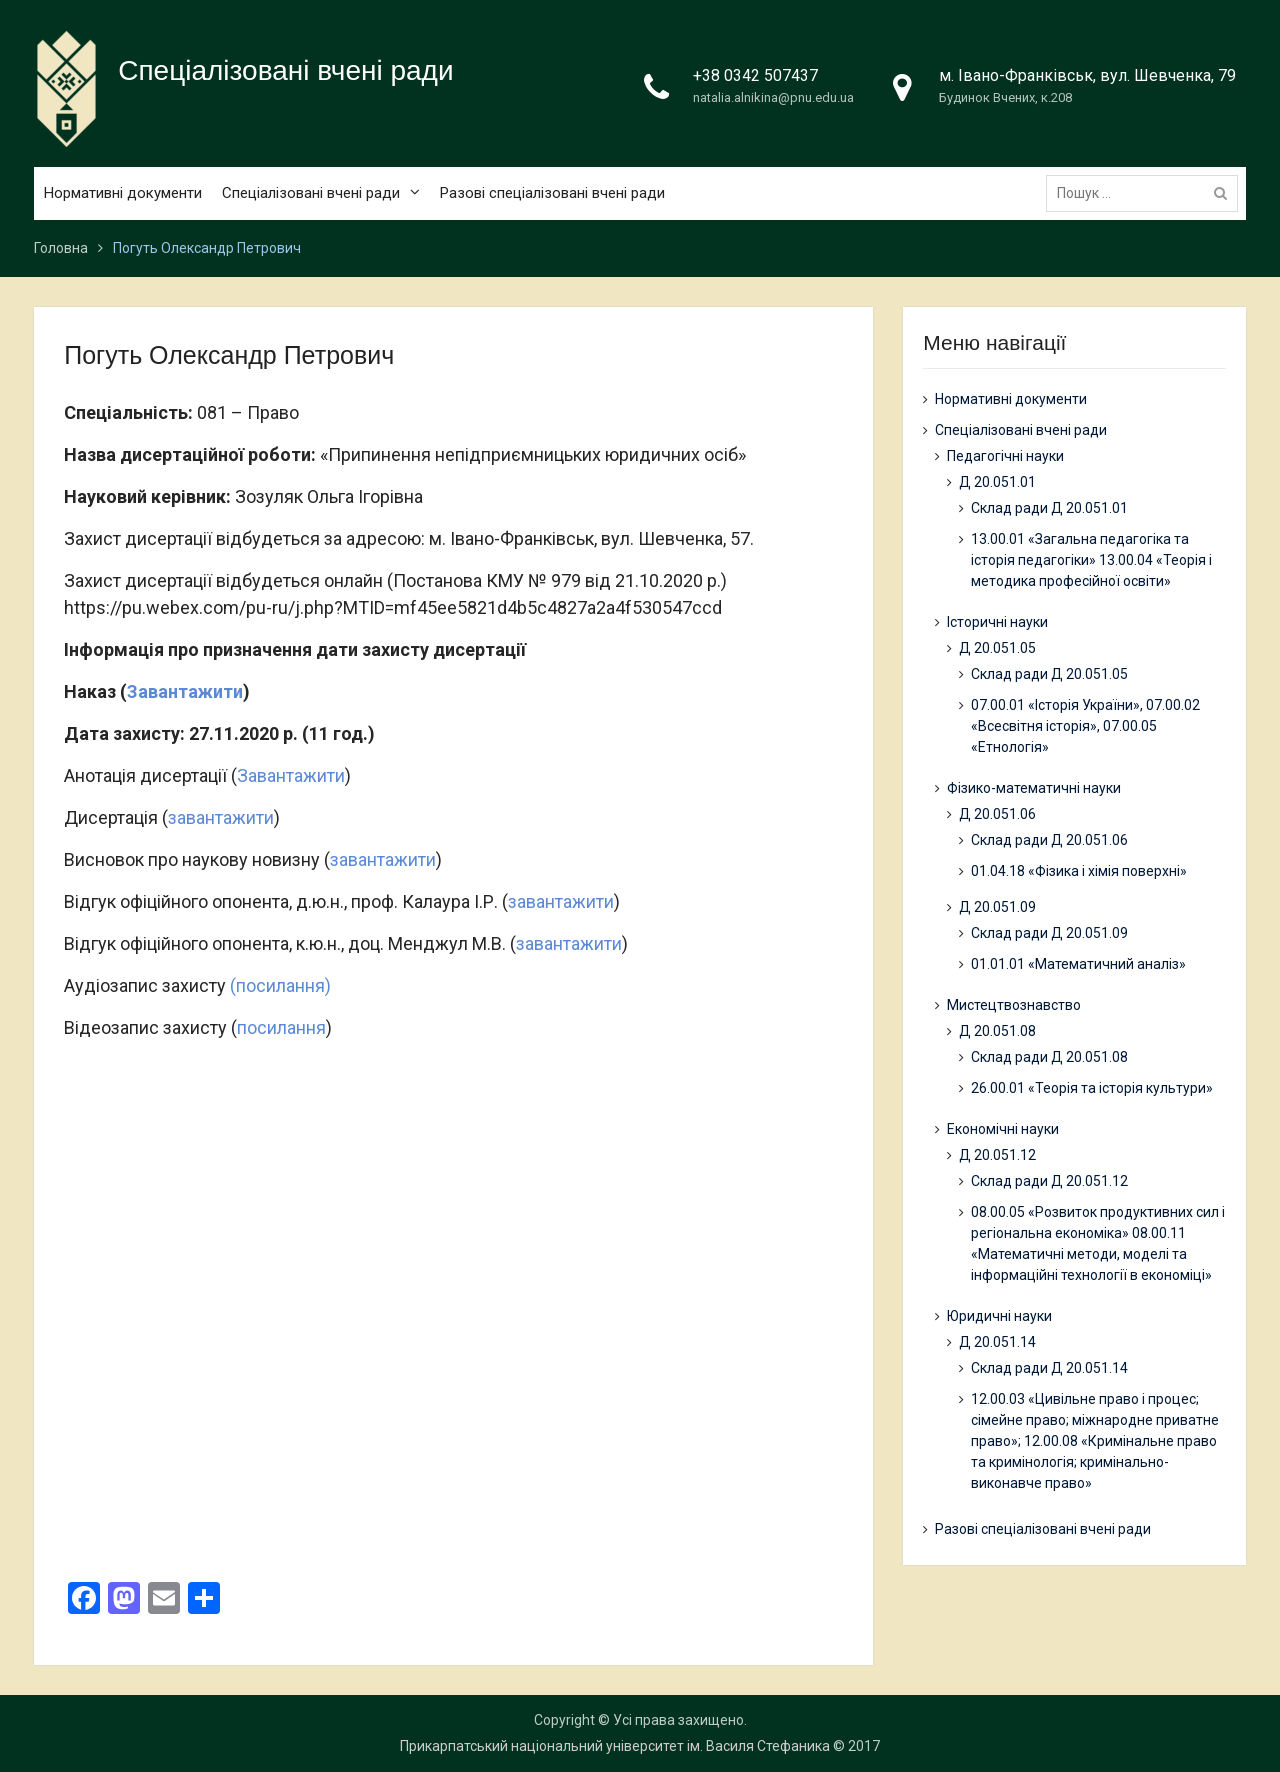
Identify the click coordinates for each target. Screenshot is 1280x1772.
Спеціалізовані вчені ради (285, 70)
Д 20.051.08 (997, 1031)
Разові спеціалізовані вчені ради (552, 193)
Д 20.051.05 (997, 648)
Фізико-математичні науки (1034, 788)
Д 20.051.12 (997, 1155)
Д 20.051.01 (997, 482)
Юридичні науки (999, 1316)
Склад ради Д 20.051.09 (1049, 933)
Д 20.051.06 (997, 814)
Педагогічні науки (1005, 456)
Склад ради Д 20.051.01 (1049, 508)
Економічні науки (1003, 1129)
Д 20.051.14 (997, 1342)
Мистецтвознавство (1014, 1005)
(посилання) (280, 985)
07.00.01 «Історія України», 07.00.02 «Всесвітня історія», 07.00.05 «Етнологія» (1085, 726)
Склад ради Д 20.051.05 (1049, 674)
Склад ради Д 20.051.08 (1049, 1057)
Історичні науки (997, 622)
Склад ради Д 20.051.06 (1049, 840)
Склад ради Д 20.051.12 (1049, 1181)
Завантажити (185, 691)
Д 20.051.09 (997, 907)
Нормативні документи (123, 193)
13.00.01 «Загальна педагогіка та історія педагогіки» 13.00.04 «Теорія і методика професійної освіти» (1091, 560)
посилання (281, 1027)
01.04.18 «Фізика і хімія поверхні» (1079, 871)
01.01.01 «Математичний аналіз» (1078, 964)
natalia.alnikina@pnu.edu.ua (773, 97)
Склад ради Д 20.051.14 (1049, 1368)
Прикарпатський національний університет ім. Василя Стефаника (615, 1746)
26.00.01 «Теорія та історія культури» (1092, 1088)
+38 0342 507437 (755, 75)
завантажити (221, 817)
